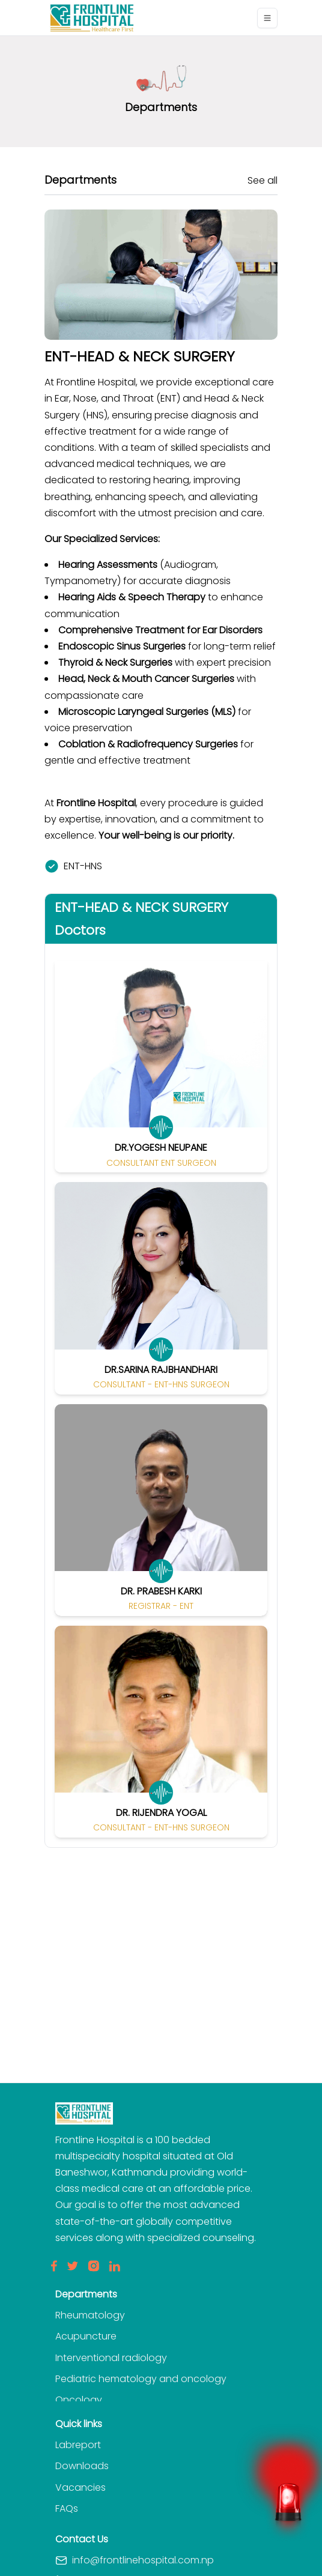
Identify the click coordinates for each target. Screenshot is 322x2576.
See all (263, 180)
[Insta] (93, 2266)
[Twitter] (72, 2265)
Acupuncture (86, 2336)
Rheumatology (90, 2315)
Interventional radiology (111, 2358)
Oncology (78, 2400)
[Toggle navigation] (267, 18)
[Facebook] (53, 2266)
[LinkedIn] (114, 2266)
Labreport (78, 2445)
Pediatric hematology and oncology (140, 2379)
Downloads (82, 2466)
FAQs (66, 2508)
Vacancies (80, 2487)
